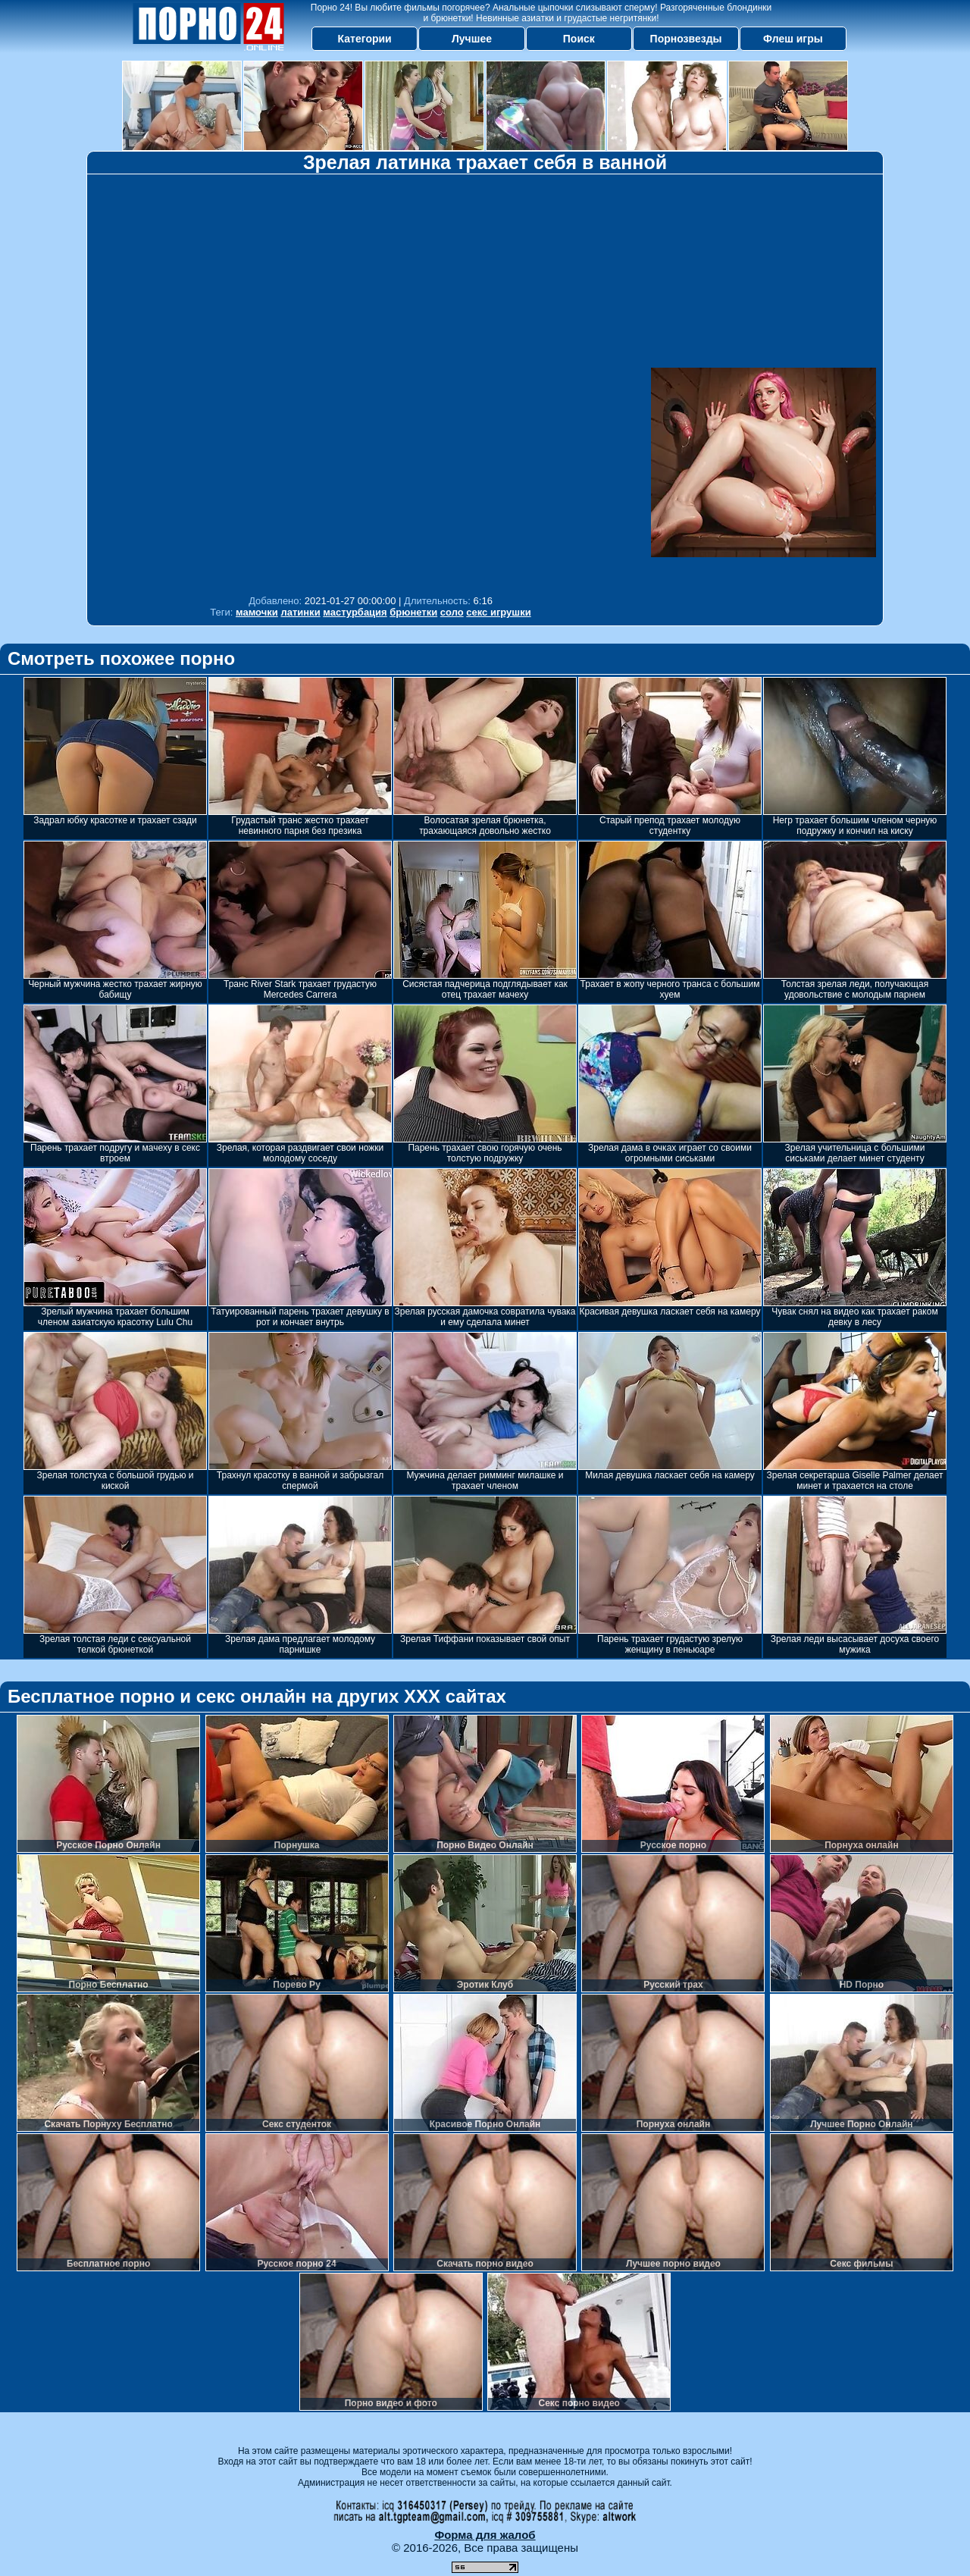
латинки (300, 612)
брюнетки (413, 612)
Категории (365, 39)
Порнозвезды (686, 39)
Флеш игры (793, 39)
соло (452, 612)
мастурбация (354, 612)
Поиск (579, 39)
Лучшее (472, 39)
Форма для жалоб (484, 2534)
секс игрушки (498, 612)
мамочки (257, 612)
